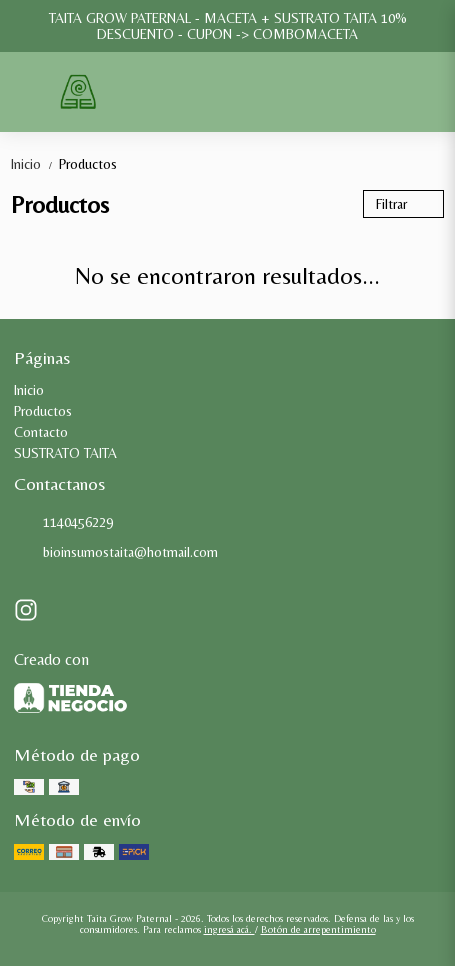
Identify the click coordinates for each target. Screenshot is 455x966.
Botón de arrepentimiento (318, 929)
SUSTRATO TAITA (65, 453)
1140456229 (63, 523)
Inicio (35, 164)
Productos (88, 164)
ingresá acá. (229, 929)
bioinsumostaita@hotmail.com (116, 553)
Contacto (41, 432)
